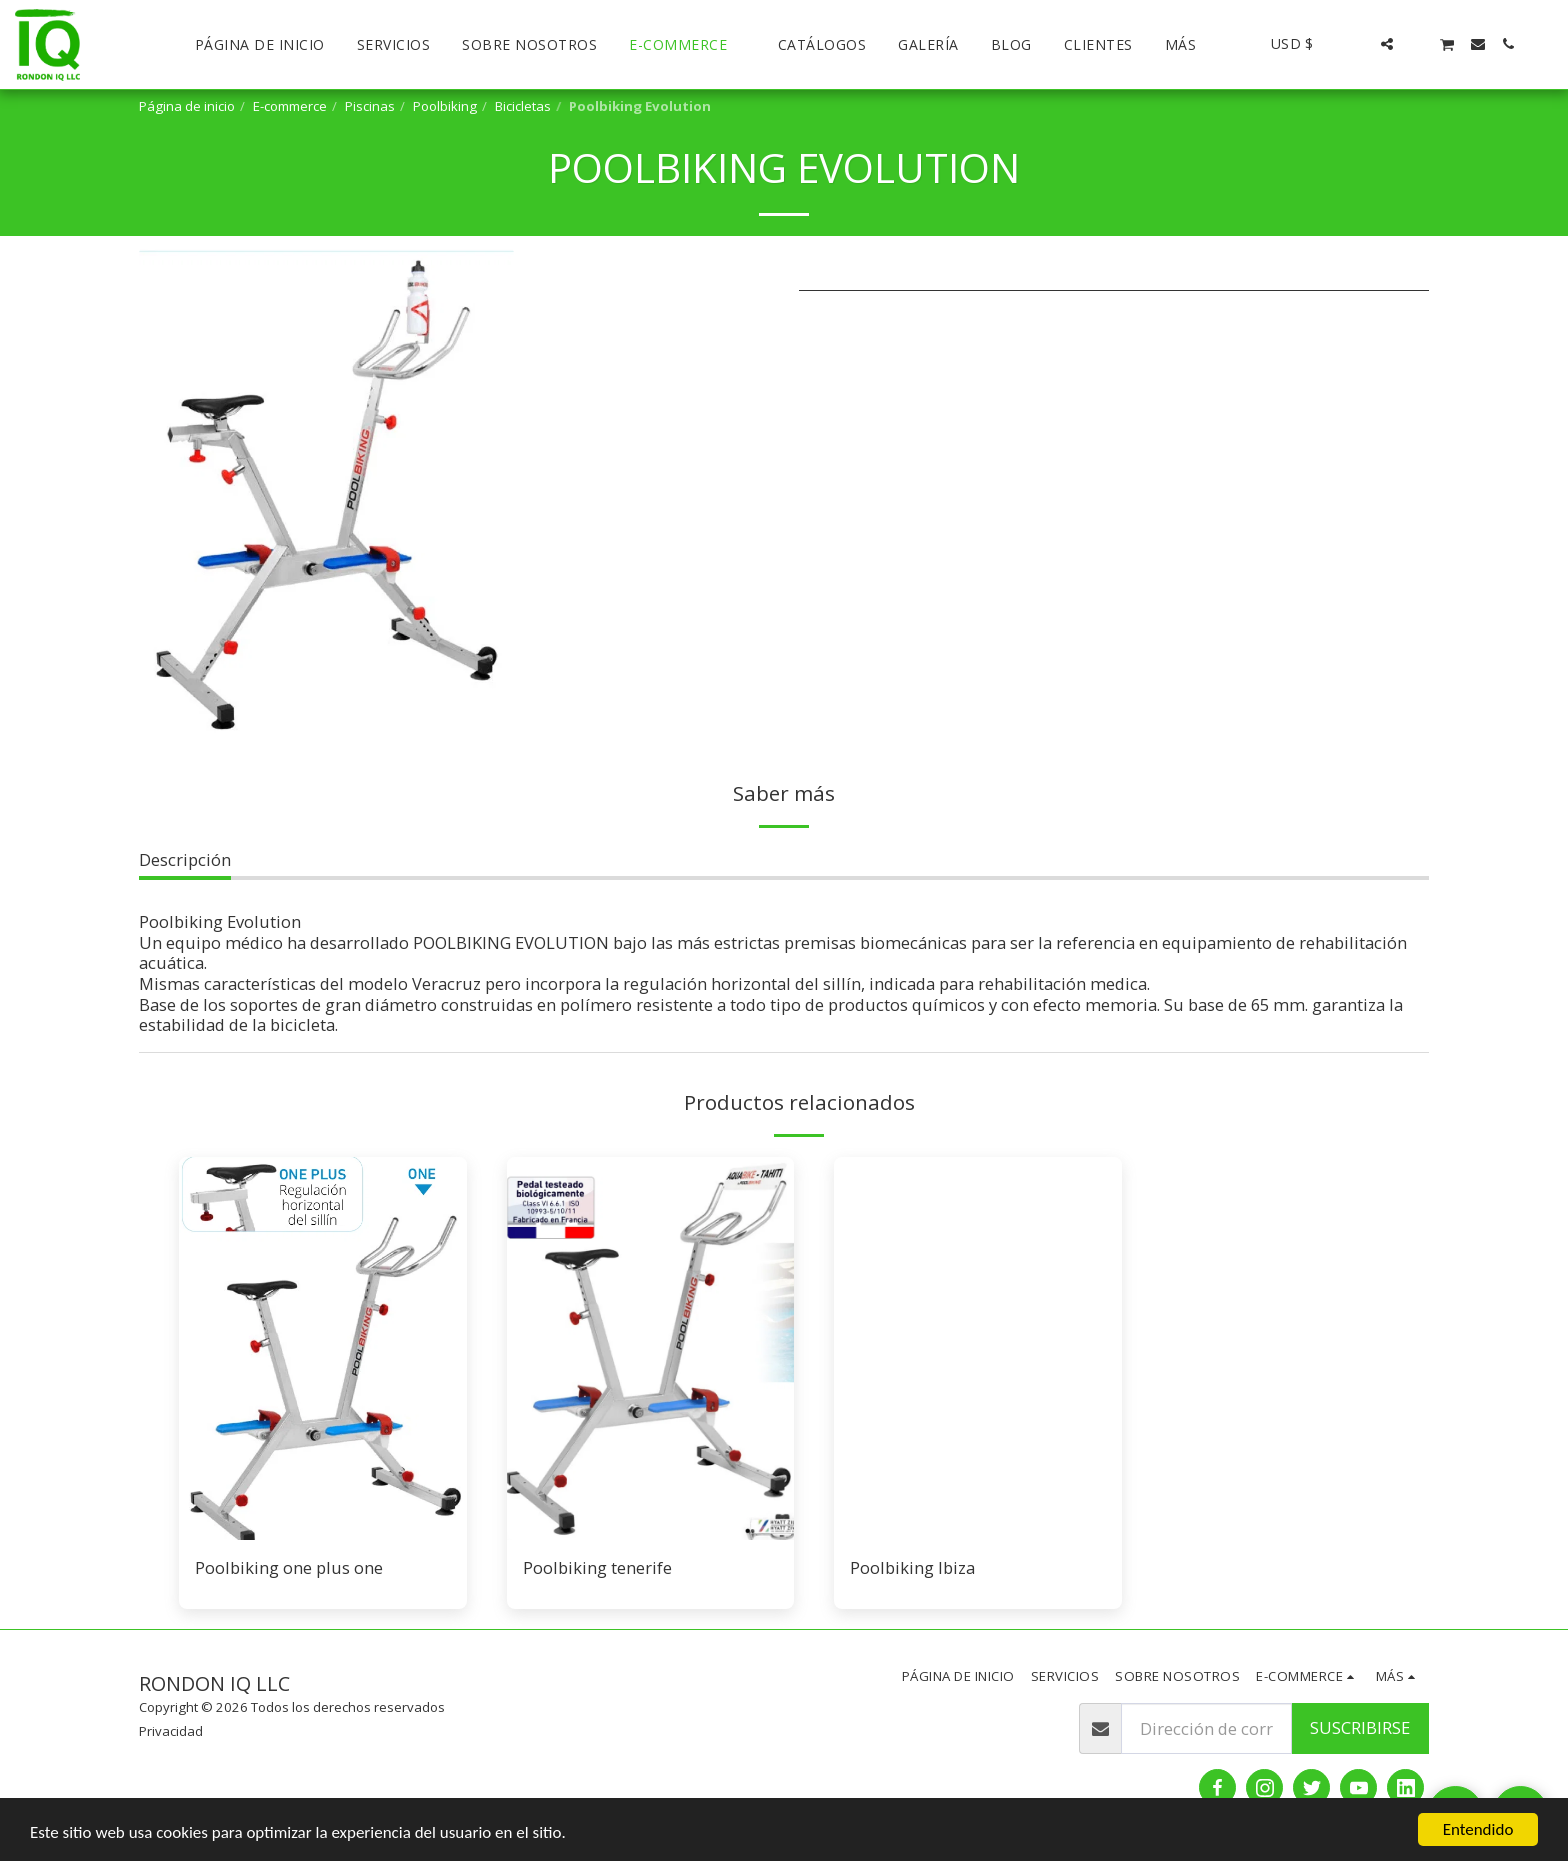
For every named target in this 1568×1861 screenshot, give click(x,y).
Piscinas (370, 106)
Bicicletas (523, 106)
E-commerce (290, 106)
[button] (1357, 44)
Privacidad (171, 1731)
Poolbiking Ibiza (912, 1567)
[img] (323, 1348)
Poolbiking (445, 106)
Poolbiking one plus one (289, 1567)
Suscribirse (1360, 1727)
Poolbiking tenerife (597, 1567)
